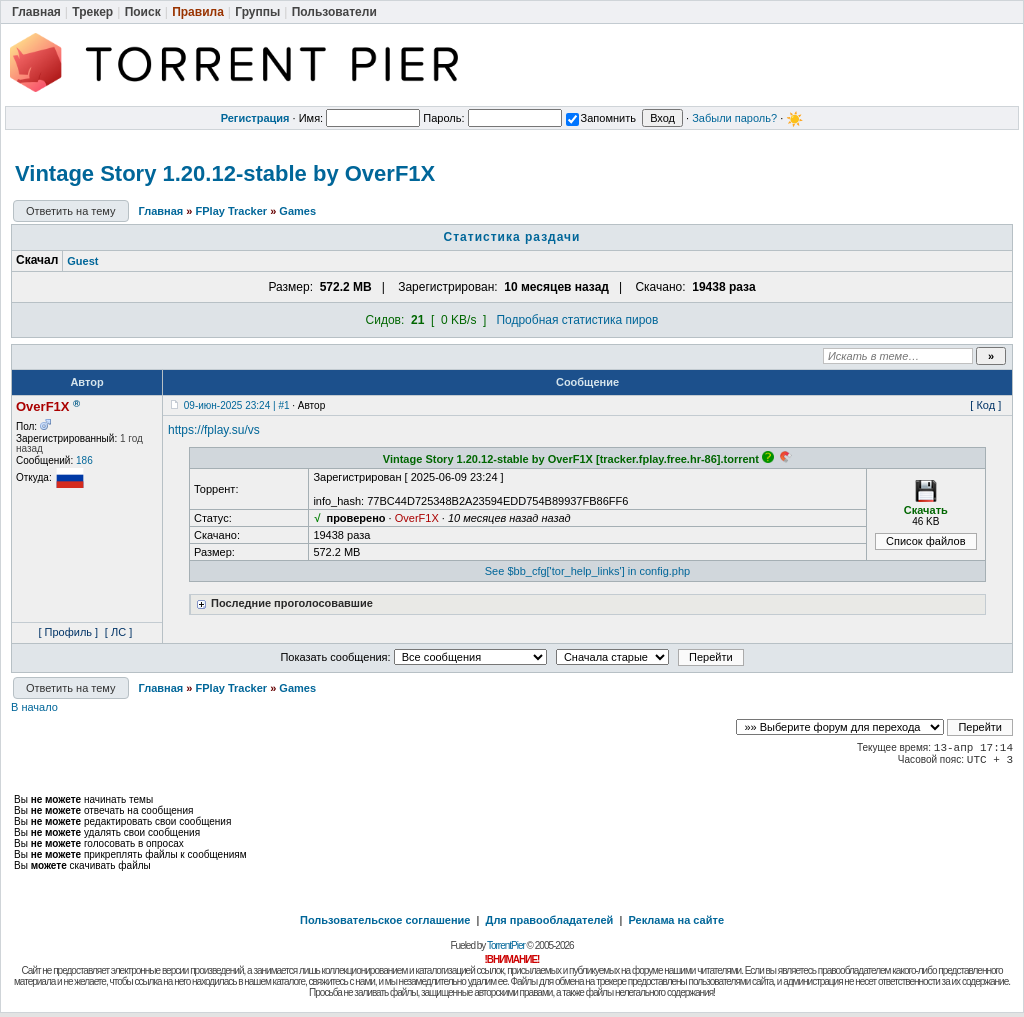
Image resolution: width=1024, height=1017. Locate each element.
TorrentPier (506, 945)
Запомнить (601, 118)
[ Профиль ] (68, 632)
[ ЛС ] (118, 632)
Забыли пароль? (734, 118)
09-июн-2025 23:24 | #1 (237, 405)
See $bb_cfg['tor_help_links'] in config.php (587, 571)
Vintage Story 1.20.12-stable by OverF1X (225, 173)
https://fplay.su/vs (214, 430)
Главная (161, 211)
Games (297, 211)
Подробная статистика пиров (577, 320)
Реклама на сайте (676, 920)
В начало (34, 707)
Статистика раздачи (512, 237)
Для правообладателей (550, 920)
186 (84, 460)
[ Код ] (985, 405)
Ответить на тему (71, 211)
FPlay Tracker (232, 211)
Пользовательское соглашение (385, 920)
